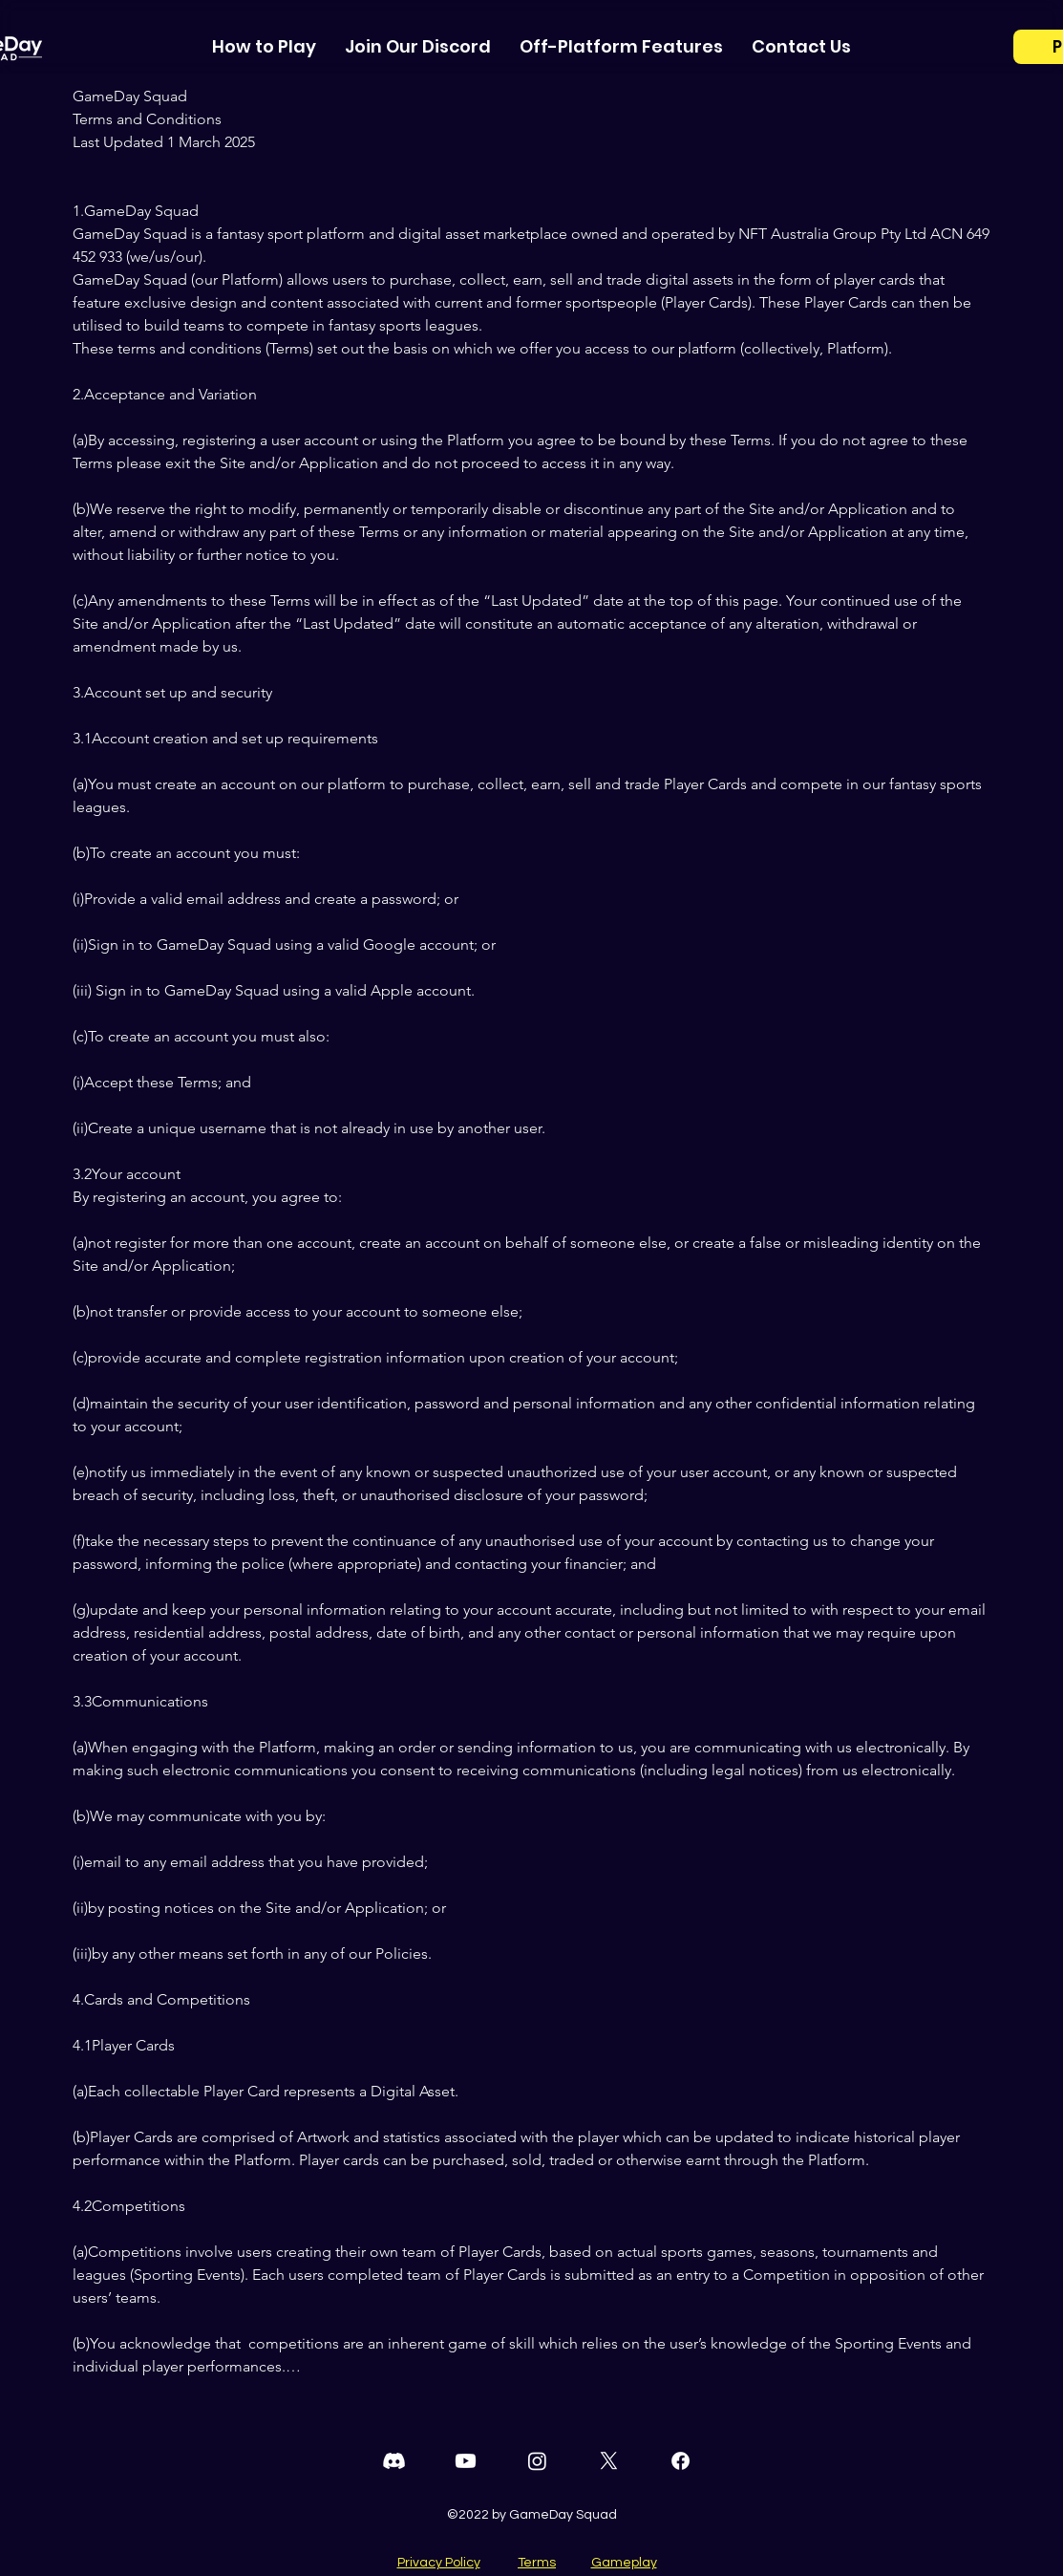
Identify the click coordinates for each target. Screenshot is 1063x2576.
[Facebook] (680, 2461)
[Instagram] (537, 2461)
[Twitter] (609, 2461)
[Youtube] (466, 2461)
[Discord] (394, 2461)
